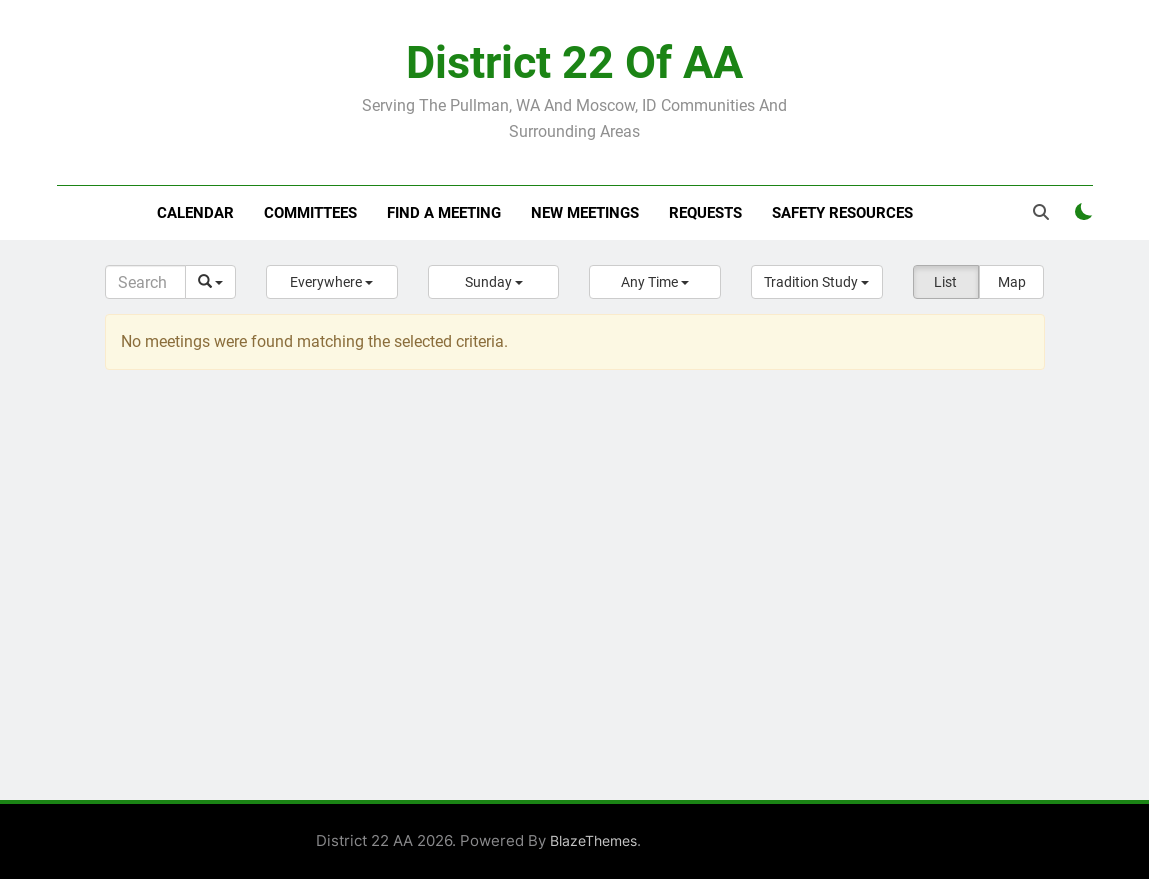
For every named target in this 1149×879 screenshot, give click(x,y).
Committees (310, 213)
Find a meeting (444, 213)
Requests (705, 213)
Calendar (195, 213)
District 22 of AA (574, 62)
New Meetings (585, 213)
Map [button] (1012, 282)
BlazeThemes (593, 840)
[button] (332, 282)
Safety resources (842, 213)
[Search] (146, 282)
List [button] (945, 282)
